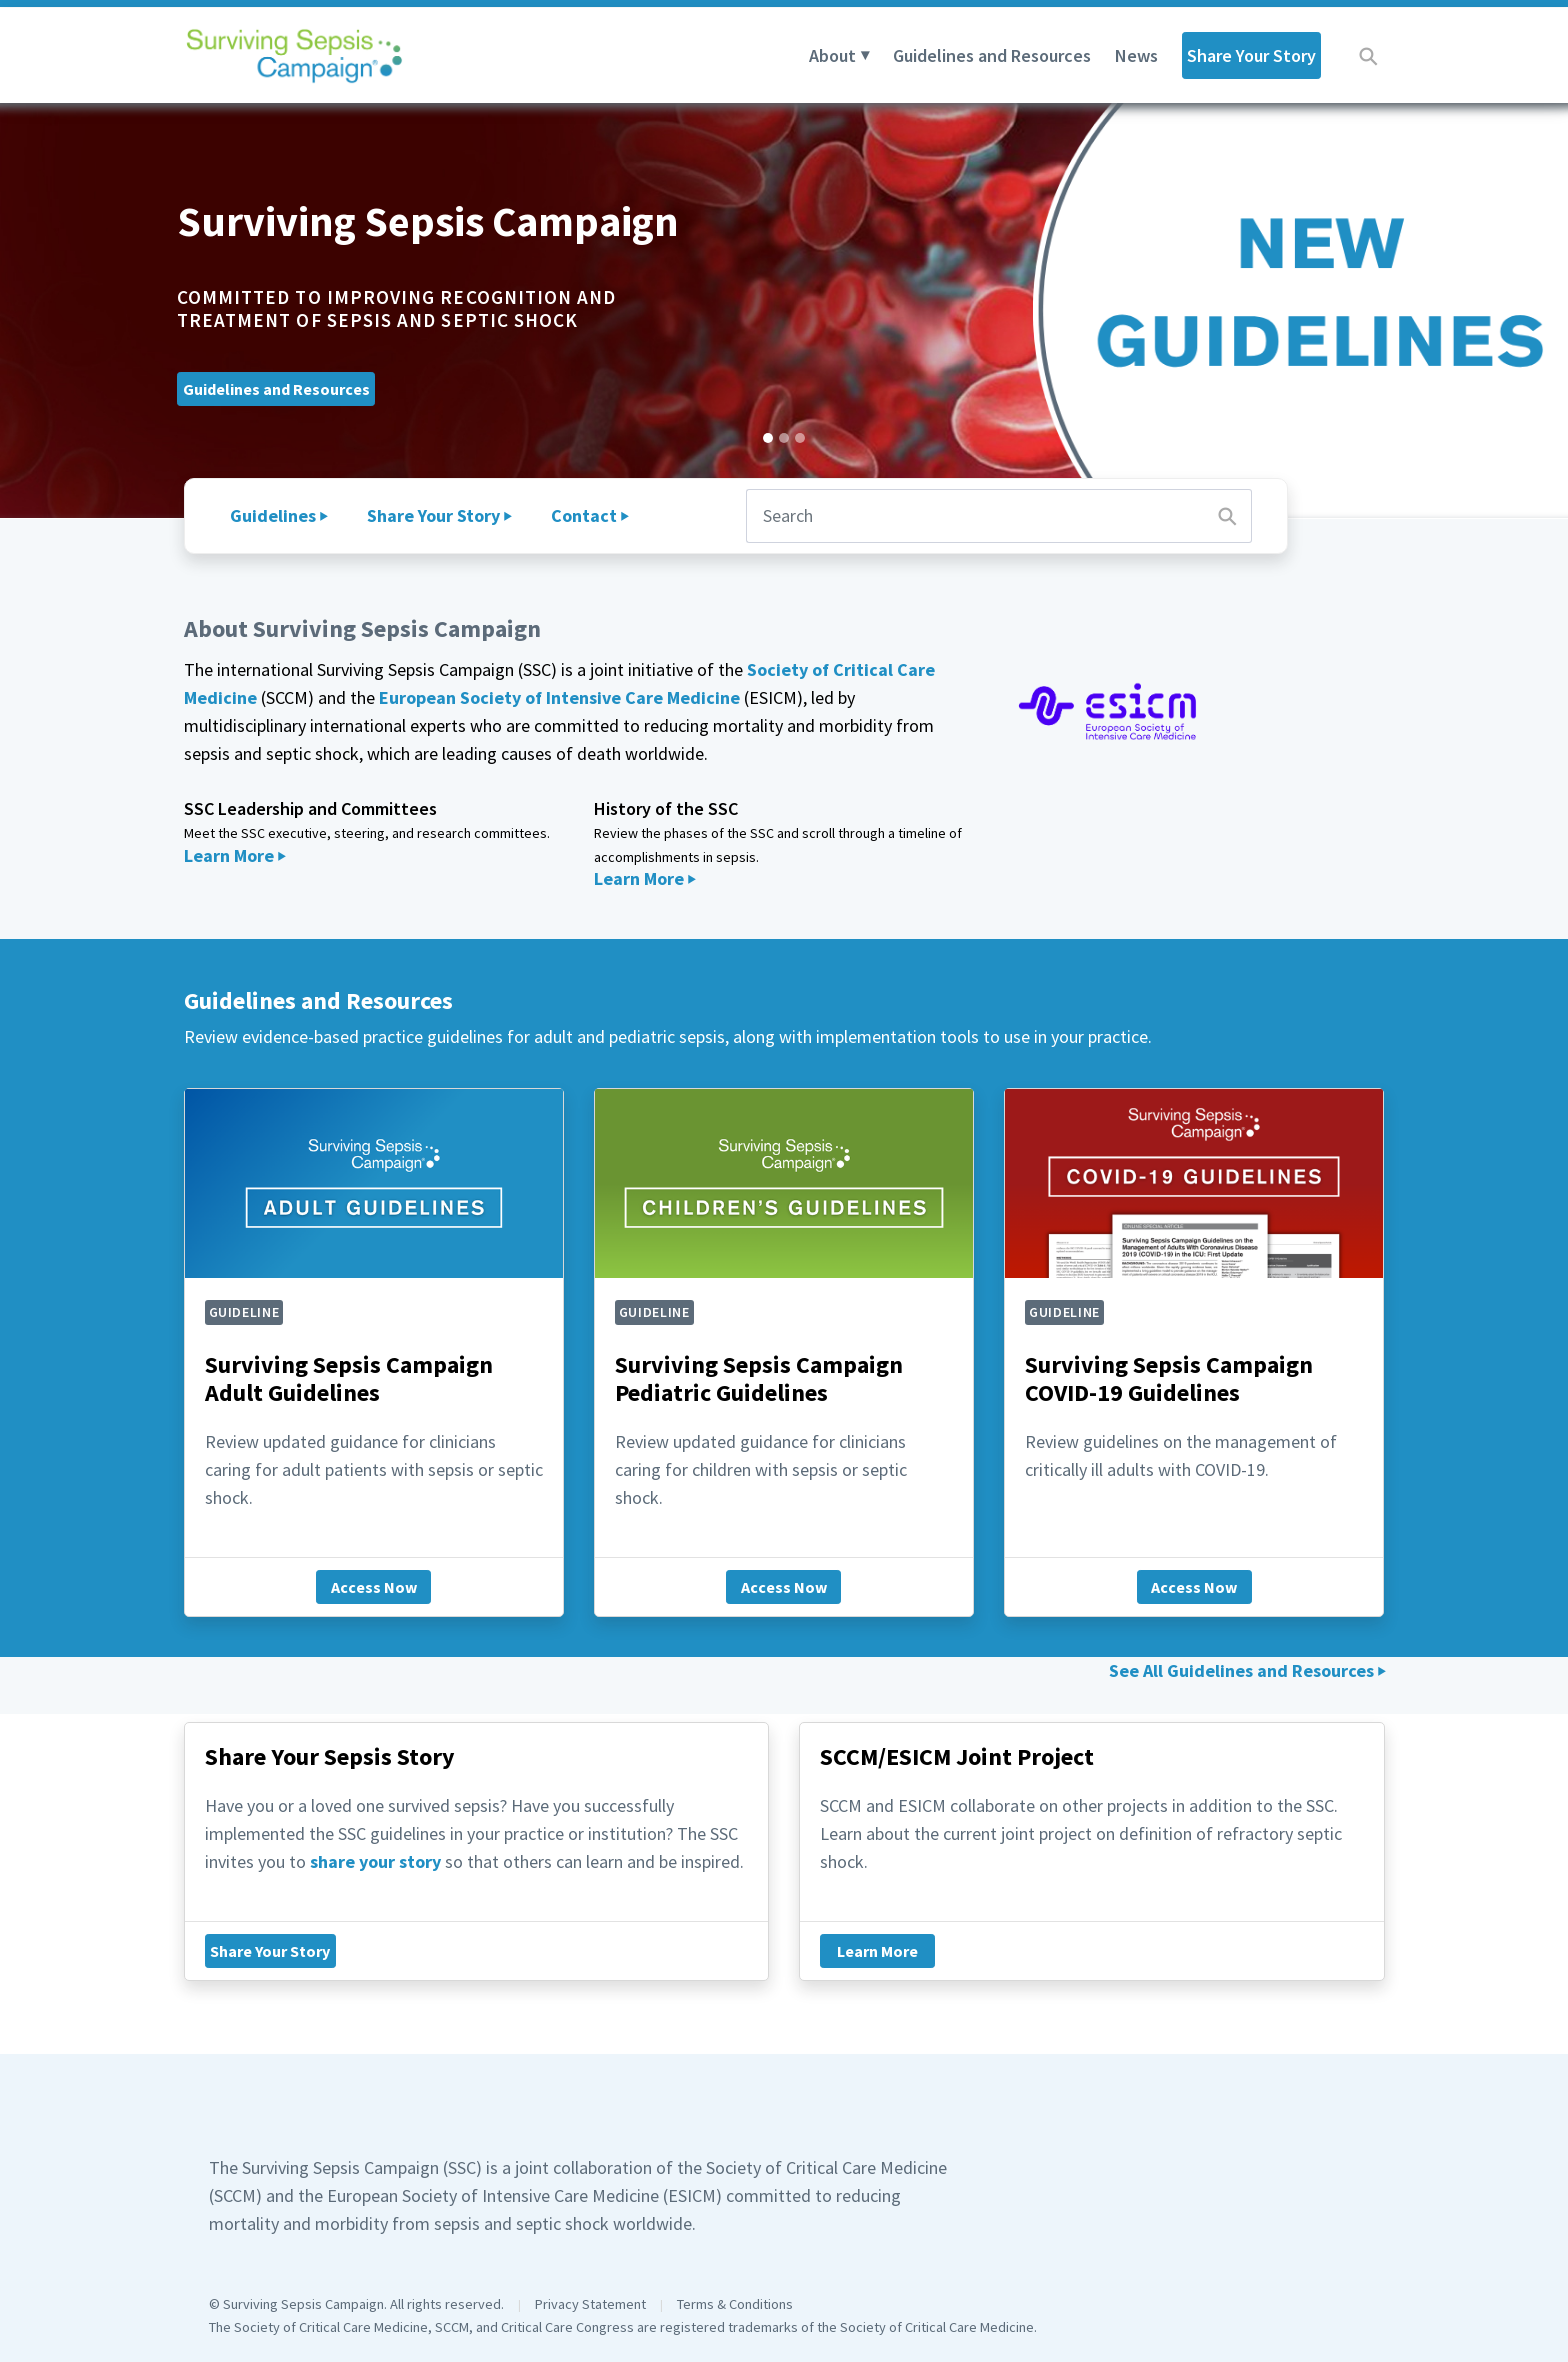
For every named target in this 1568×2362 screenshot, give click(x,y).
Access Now (374, 1587)
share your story (375, 1861)
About (832, 55)
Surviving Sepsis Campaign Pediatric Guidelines (759, 1379)
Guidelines (273, 515)
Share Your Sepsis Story (330, 1756)
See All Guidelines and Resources (1241, 1670)
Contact (584, 515)
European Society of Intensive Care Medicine (559, 697)
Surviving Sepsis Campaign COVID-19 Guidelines (1169, 1379)
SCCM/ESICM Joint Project (957, 1756)
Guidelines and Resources (992, 55)
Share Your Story (1251, 55)
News (1136, 55)
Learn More (229, 855)
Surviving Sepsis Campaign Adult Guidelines (349, 1379)
